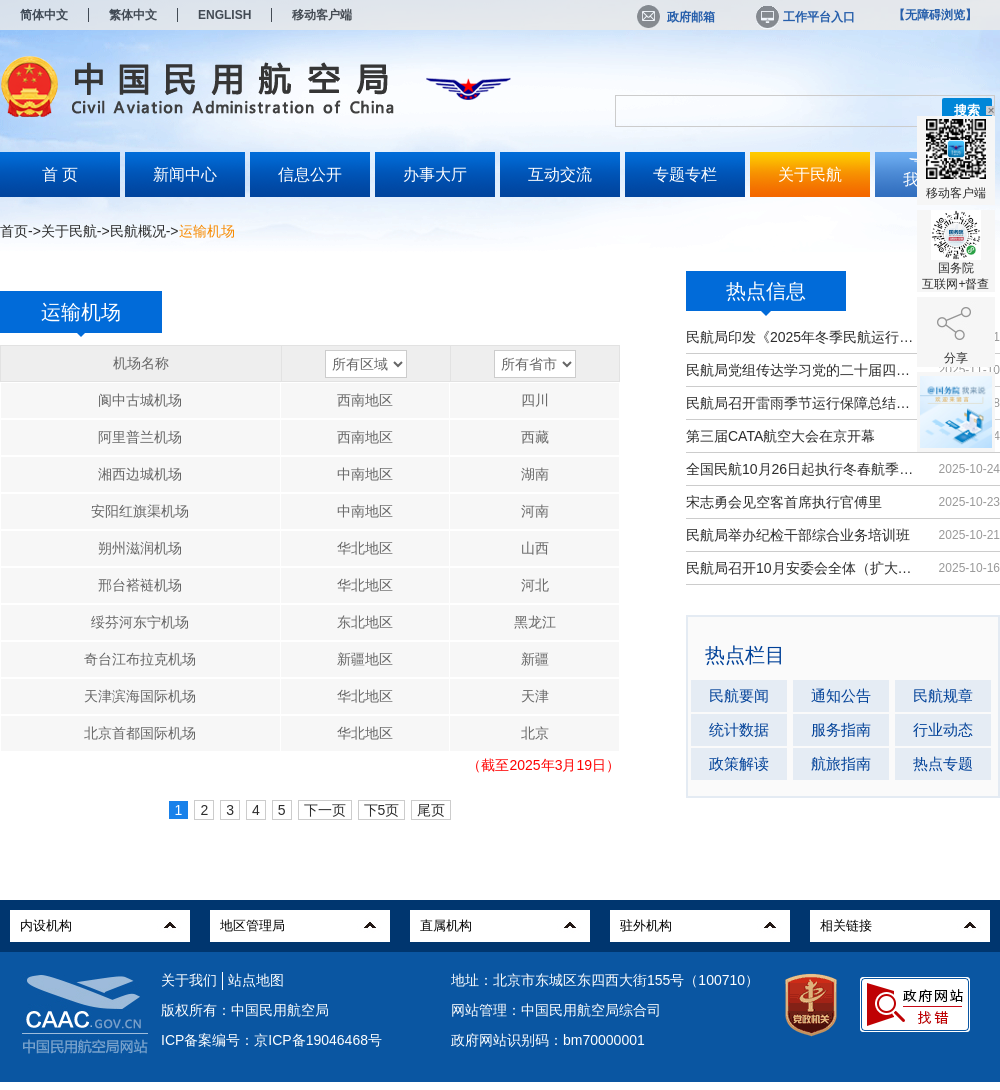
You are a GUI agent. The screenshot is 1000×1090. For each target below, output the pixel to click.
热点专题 (943, 763)
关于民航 (810, 174)
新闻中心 (185, 174)
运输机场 (81, 317)
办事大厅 (435, 174)
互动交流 (560, 174)
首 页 (60, 174)
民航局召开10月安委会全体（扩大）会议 (802, 568)
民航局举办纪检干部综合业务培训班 (798, 535)
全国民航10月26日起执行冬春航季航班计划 (802, 469)
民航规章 (943, 695)
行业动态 (943, 729)
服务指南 (841, 729)
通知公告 (841, 695)
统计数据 (739, 729)
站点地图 (256, 980)
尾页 (431, 810)
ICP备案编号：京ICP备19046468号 (271, 1040)
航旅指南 (841, 763)
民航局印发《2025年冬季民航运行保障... (802, 337)
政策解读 (739, 763)
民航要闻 (739, 695)
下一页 (325, 810)
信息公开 (310, 174)
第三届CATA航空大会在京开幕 (780, 436)
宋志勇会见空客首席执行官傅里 (784, 502)
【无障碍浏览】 (935, 15)
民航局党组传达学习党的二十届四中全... (802, 370)
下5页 (382, 810)
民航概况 (138, 231)
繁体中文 (133, 15)
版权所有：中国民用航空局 (245, 1010)
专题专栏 (685, 174)
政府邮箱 (676, 17)
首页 (14, 231)
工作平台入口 (804, 17)
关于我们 (189, 980)
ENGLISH (224, 15)
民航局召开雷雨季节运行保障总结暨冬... (802, 403)
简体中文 (44, 15)
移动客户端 (322, 15)
